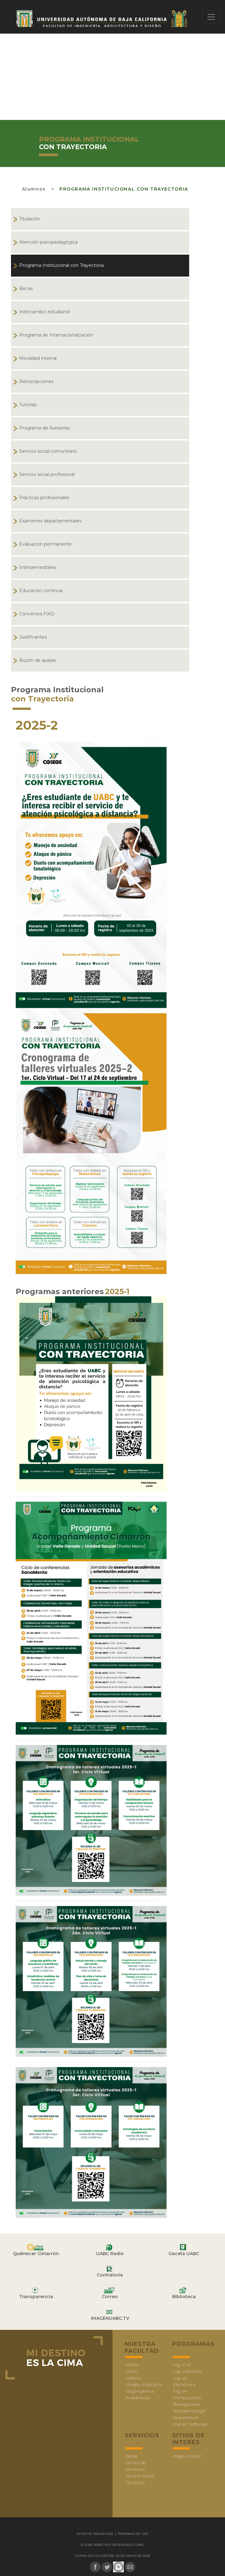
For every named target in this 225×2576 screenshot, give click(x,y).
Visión (131, 2371)
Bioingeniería (186, 2404)
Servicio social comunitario (48, 451)
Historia (133, 2378)
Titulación (29, 219)
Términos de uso (132, 2534)
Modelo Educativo (144, 2384)
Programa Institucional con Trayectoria (123, 189)
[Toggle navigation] (211, 17)
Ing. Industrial (187, 2371)
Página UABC (187, 2456)
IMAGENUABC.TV (110, 2318)
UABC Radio (110, 2253)
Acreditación (138, 2397)
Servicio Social (139, 2476)
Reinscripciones (36, 381)
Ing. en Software (190, 2424)
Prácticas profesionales (44, 497)
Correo (110, 2296)
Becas (26, 288)
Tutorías (27, 405)
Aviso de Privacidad (95, 2534)
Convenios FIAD (37, 614)
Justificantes (33, 637)
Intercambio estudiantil (44, 312)
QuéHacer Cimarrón (36, 2253)
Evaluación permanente (45, 544)
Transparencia (36, 2296)
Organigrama (139, 2391)
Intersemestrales (37, 567)
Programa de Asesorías (44, 428)
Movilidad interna (38, 358)
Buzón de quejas (37, 660)
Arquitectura (185, 2417)
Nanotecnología (189, 2411)
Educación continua (41, 590)
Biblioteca (184, 2296)
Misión (132, 2365)
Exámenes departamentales (50, 521)
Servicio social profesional (46, 474)
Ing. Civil (181, 2365)
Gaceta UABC (183, 2253)
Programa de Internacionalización (56, 335)
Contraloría (110, 2275)
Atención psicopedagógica (48, 242)
